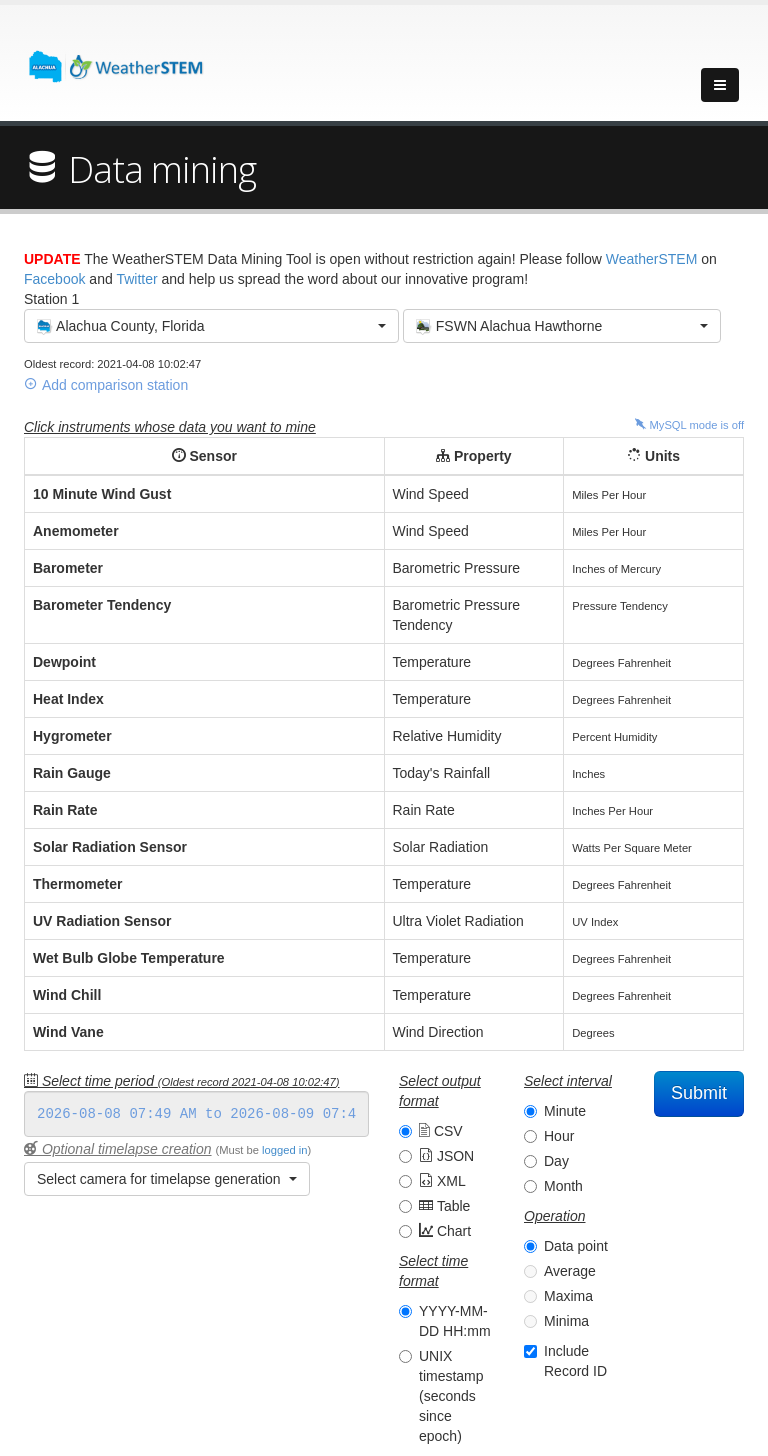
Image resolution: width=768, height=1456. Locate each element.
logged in (284, 1150)
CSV (441, 1131)
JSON (446, 1156)
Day (556, 1161)
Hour (559, 1136)
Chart (445, 1231)
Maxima (568, 1296)
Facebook (54, 279)
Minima (566, 1321)
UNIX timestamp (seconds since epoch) (451, 1396)
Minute (565, 1111)
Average (570, 1271)
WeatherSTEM (652, 259)
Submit (699, 1093)
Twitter (136, 279)
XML (442, 1181)
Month (563, 1186)
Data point (576, 1246)
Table (444, 1206)
